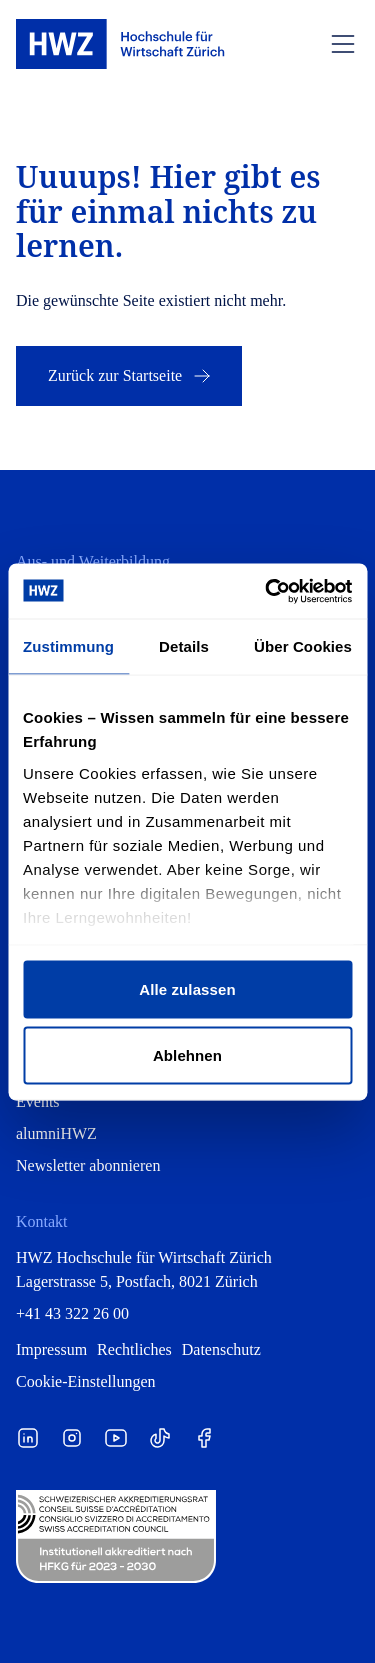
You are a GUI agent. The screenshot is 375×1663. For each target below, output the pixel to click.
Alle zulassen (187, 989)
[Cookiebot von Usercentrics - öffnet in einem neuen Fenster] (267, 591)
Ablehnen (187, 1054)
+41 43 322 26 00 (72, 1313)
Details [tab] (184, 646)
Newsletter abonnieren (88, 1165)
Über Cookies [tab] (303, 646)
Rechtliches (134, 1349)
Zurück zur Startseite (131, 376)
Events (38, 1101)
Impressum (51, 1349)
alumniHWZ (56, 1133)
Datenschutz (221, 1349)
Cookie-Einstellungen (86, 1381)
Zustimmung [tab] (68, 646)
